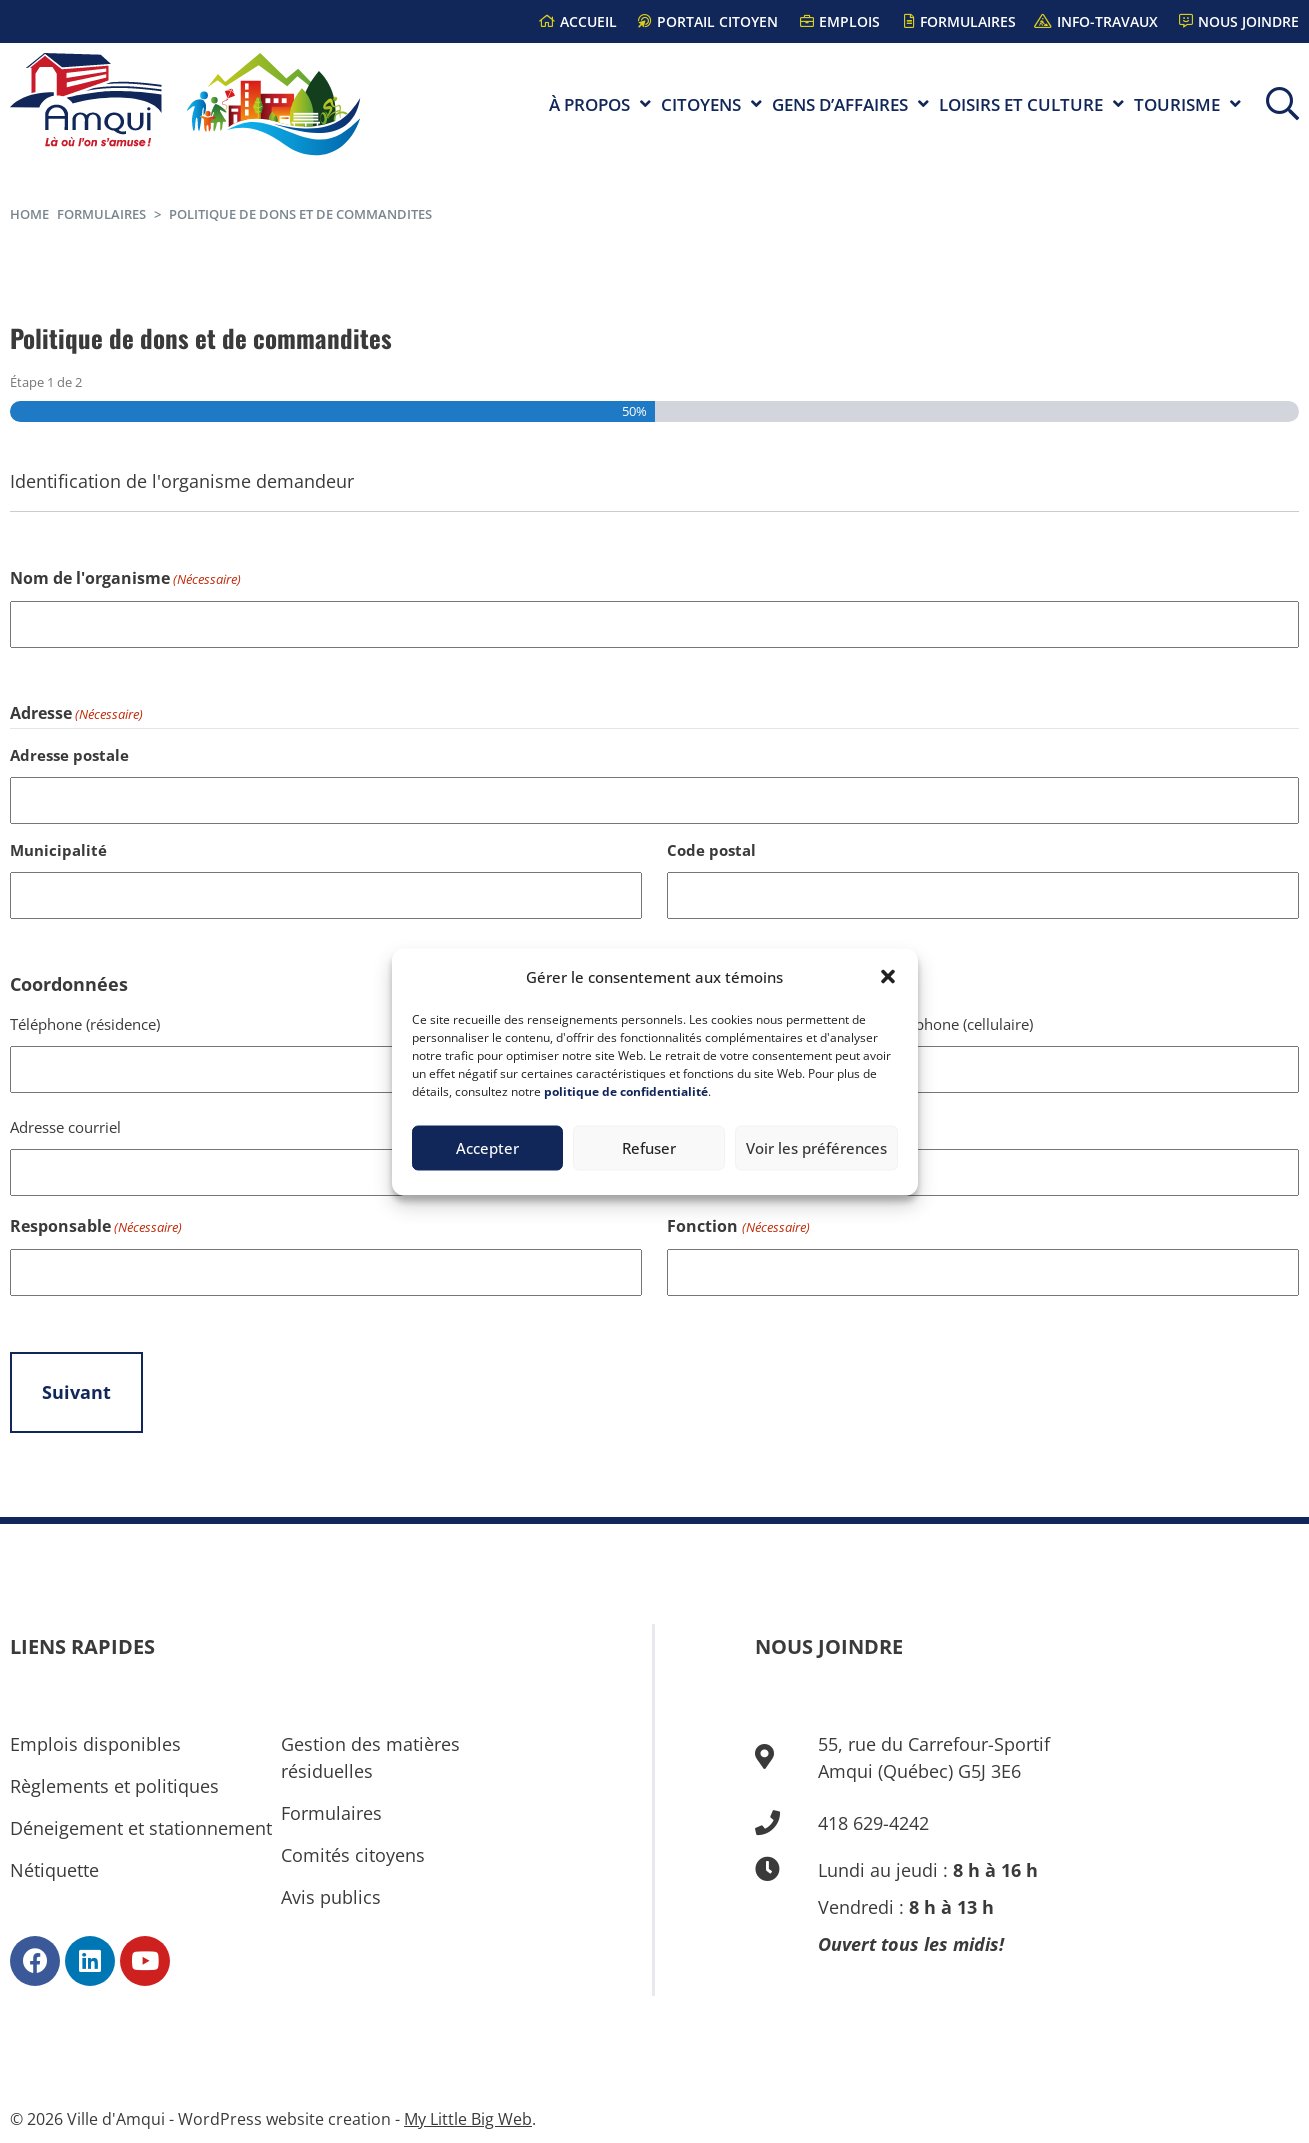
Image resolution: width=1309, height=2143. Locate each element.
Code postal (711, 850)
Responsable (96, 1227)
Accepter (487, 1148)
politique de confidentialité (626, 1090)
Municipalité (58, 850)
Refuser (649, 1148)
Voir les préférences (816, 1148)
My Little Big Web (468, 2119)
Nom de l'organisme (125, 579)
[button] (888, 977)
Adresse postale (69, 755)
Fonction (738, 1227)
